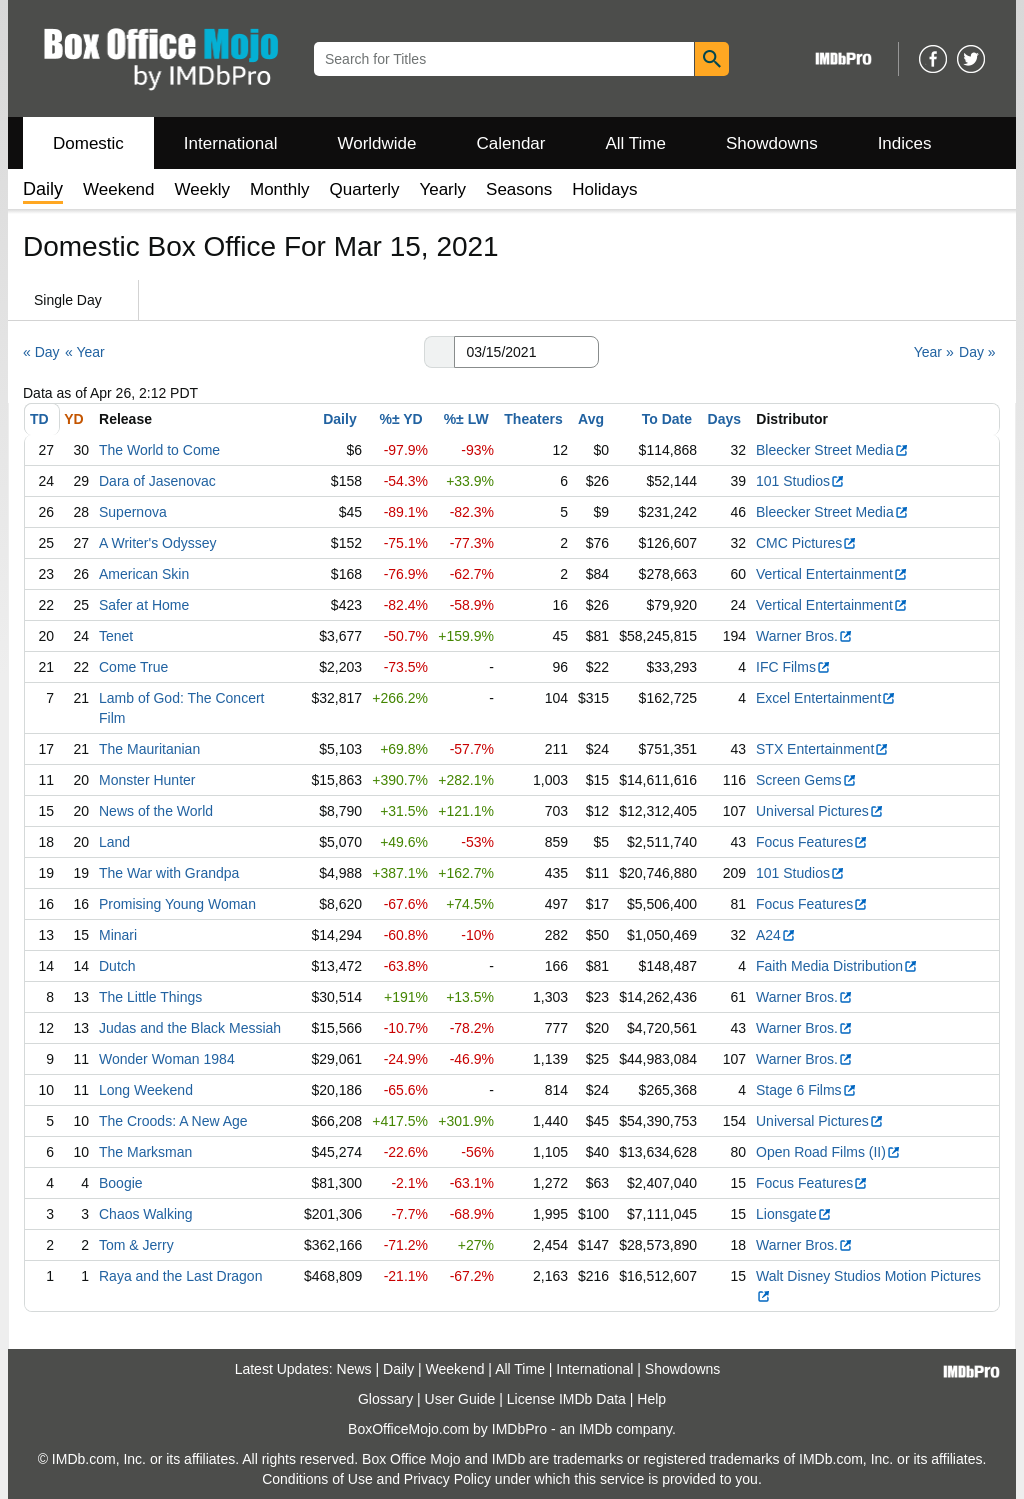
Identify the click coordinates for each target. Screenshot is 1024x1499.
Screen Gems (806, 780)
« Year (85, 352)
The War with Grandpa (169, 873)
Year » (934, 352)
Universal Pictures (820, 811)
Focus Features (812, 842)
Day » (977, 352)
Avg (591, 419)
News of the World (156, 811)
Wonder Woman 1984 (167, 1059)
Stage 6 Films (806, 1090)
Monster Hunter (147, 780)
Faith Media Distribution (837, 966)
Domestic (88, 143)
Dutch (117, 966)
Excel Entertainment (826, 698)
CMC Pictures (806, 543)
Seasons (519, 189)
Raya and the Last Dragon (180, 1276)
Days (724, 419)
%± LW (466, 419)
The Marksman (145, 1152)
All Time (636, 143)
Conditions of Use (317, 1479)
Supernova (133, 512)
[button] (439, 352)
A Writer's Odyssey (158, 543)
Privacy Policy (447, 1479)
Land (114, 842)
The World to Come (159, 450)
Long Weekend (146, 1090)
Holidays (604, 189)
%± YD (400, 419)
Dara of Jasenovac (157, 481)
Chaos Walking (146, 1214)
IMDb (595, 1429)
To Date (667, 419)
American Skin (144, 574)
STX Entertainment (822, 749)
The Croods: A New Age (173, 1121)
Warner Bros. (804, 636)
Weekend (119, 189)
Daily (339, 419)
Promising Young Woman (177, 904)
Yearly (442, 189)
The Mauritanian (149, 749)
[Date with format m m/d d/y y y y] (526, 352)
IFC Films (793, 667)
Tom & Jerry (136, 1245)
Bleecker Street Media (832, 450)
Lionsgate (794, 1214)
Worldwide (376, 143)
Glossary (385, 1399)
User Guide (460, 1399)
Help (651, 1399)
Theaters (533, 419)
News (354, 1369)
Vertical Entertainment (832, 574)
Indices (905, 143)
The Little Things (150, 997)
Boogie (121, 1183)
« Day (41, 352)
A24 (776, 935)
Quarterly (365, 189)
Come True (133, 667)
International (231, 143)
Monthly (280, 189)
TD (39, 419)
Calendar (511, 143)
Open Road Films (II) (828, 1152)
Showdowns (772, 143)
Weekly (202, 189)
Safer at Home (144, 605)
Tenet (116, 636)
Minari (118, 935)
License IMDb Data (566, 1399)
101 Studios (800, 481)
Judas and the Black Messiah (190, 1028)
